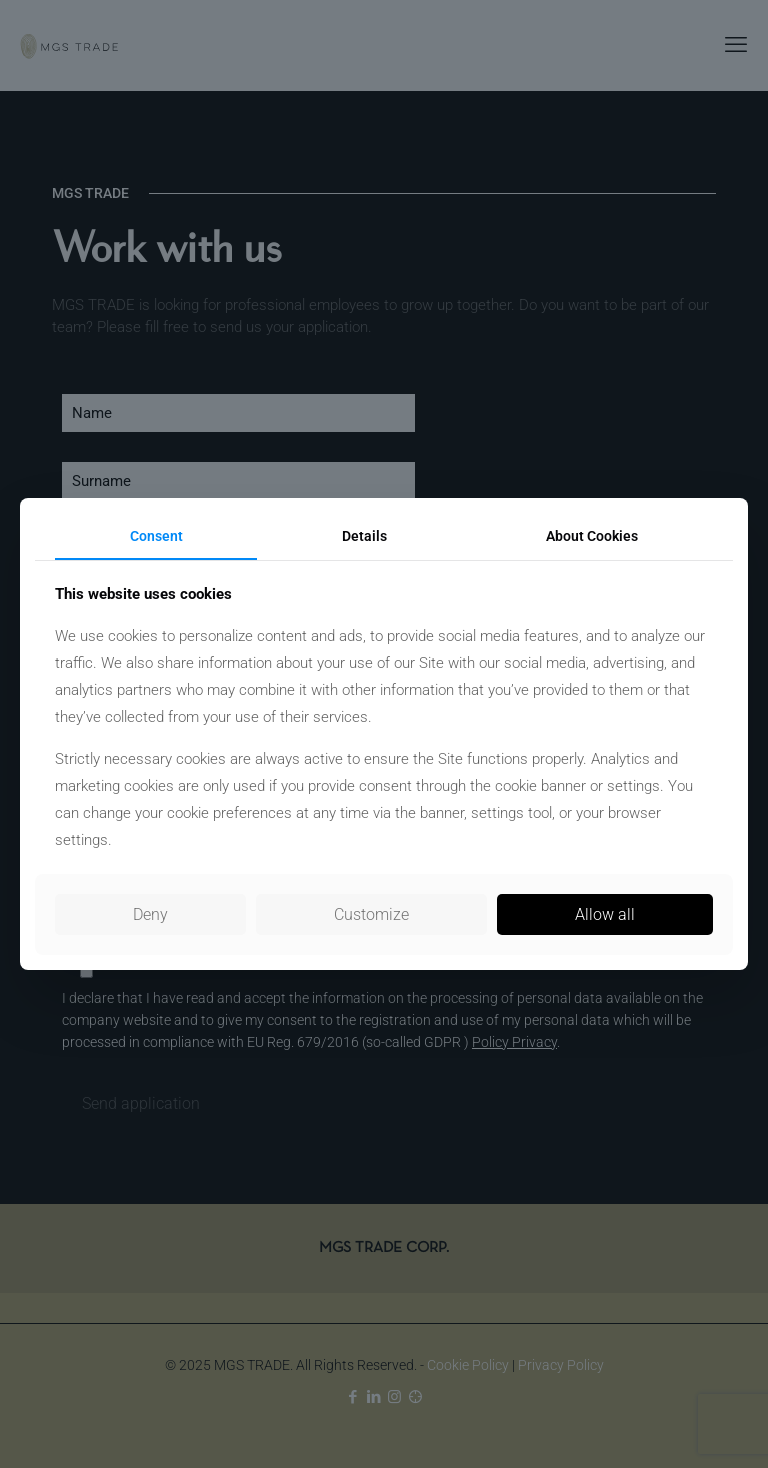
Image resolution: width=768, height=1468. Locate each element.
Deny (150, 914)
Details (364, 536)
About (592, 536)
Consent (156, 536)
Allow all (605, 914)
